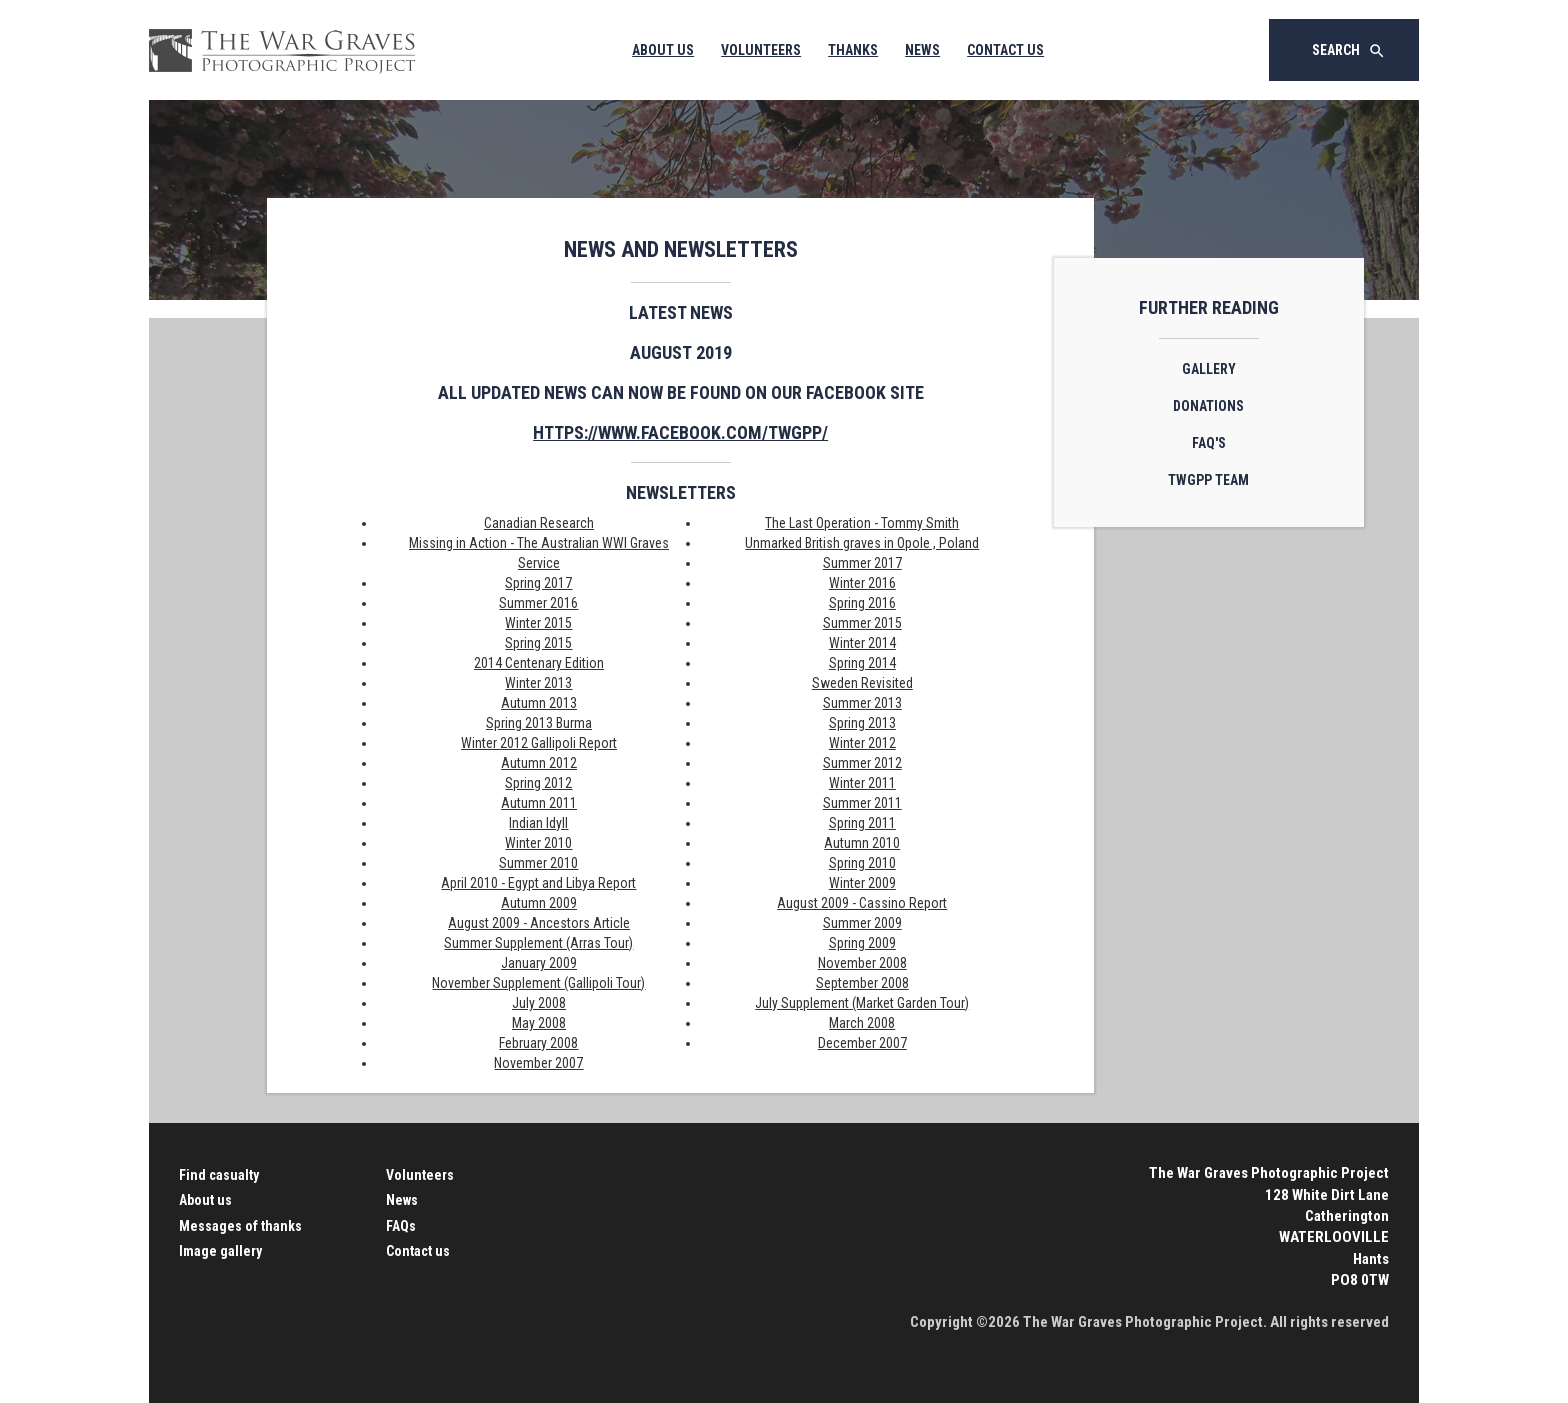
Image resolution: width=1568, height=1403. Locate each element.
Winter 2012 (862, 743)
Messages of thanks (240, 1226)
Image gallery (220, 1251)
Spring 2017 (538, 583)
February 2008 (538, 1043)
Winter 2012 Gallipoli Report (539, 743)
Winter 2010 (538, 843)
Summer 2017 (862, 563)
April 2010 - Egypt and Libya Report (538, 883)
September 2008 (862, 983)
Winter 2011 (862, 783)
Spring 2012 (538, 783)
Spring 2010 (862, 863)
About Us (663, 50)
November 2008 (862, 963)
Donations (1208, 406)
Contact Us (1005, 50)
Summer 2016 (538, 603)
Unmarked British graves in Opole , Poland (862, 543)
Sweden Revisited (862, 683)
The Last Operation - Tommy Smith (862, 523)
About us (205, 1200)
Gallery (1209, 369)
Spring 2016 (862, 603)
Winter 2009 (862, 883)
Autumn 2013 (539, 703)
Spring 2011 (862, 823)
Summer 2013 (862, 703)
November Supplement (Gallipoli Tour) (538, 983)
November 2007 (538, 1063)
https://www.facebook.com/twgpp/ (680, 432)
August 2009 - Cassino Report (862, 903)
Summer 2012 (862, 763)
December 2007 (862, 1043)
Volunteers (761, 50)
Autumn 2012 (539, 763)
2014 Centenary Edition (539, 663)
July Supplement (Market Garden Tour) (862, 1003)
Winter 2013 (538, 683)
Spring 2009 (862, 943)
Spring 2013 (862, 723)
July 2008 (539, 1003)
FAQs (401, 1226)
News (922, 50)
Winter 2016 (862, 583)
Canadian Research (539, 523)
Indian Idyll (538, 823)
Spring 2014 (862, 663)
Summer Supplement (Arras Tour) (538, 943)
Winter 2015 (538, 623)
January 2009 (539, 963)
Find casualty (219, 1175)
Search (1349, 51)
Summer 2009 (862, 923)
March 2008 (862, 1023)
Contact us (418, 1251)
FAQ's (1209, 443)
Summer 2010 (538, 863)
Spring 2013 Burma (539, 723)
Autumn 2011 (539, 803)
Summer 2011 (862, 803)
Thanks (853, 50)
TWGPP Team (1208, 480)
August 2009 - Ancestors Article (539, 923)
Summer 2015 (862, 623)
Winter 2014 (862, 643)
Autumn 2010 (862, 843)
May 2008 (539, 1023)
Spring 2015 (538, 643)
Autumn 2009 (539, 903)
